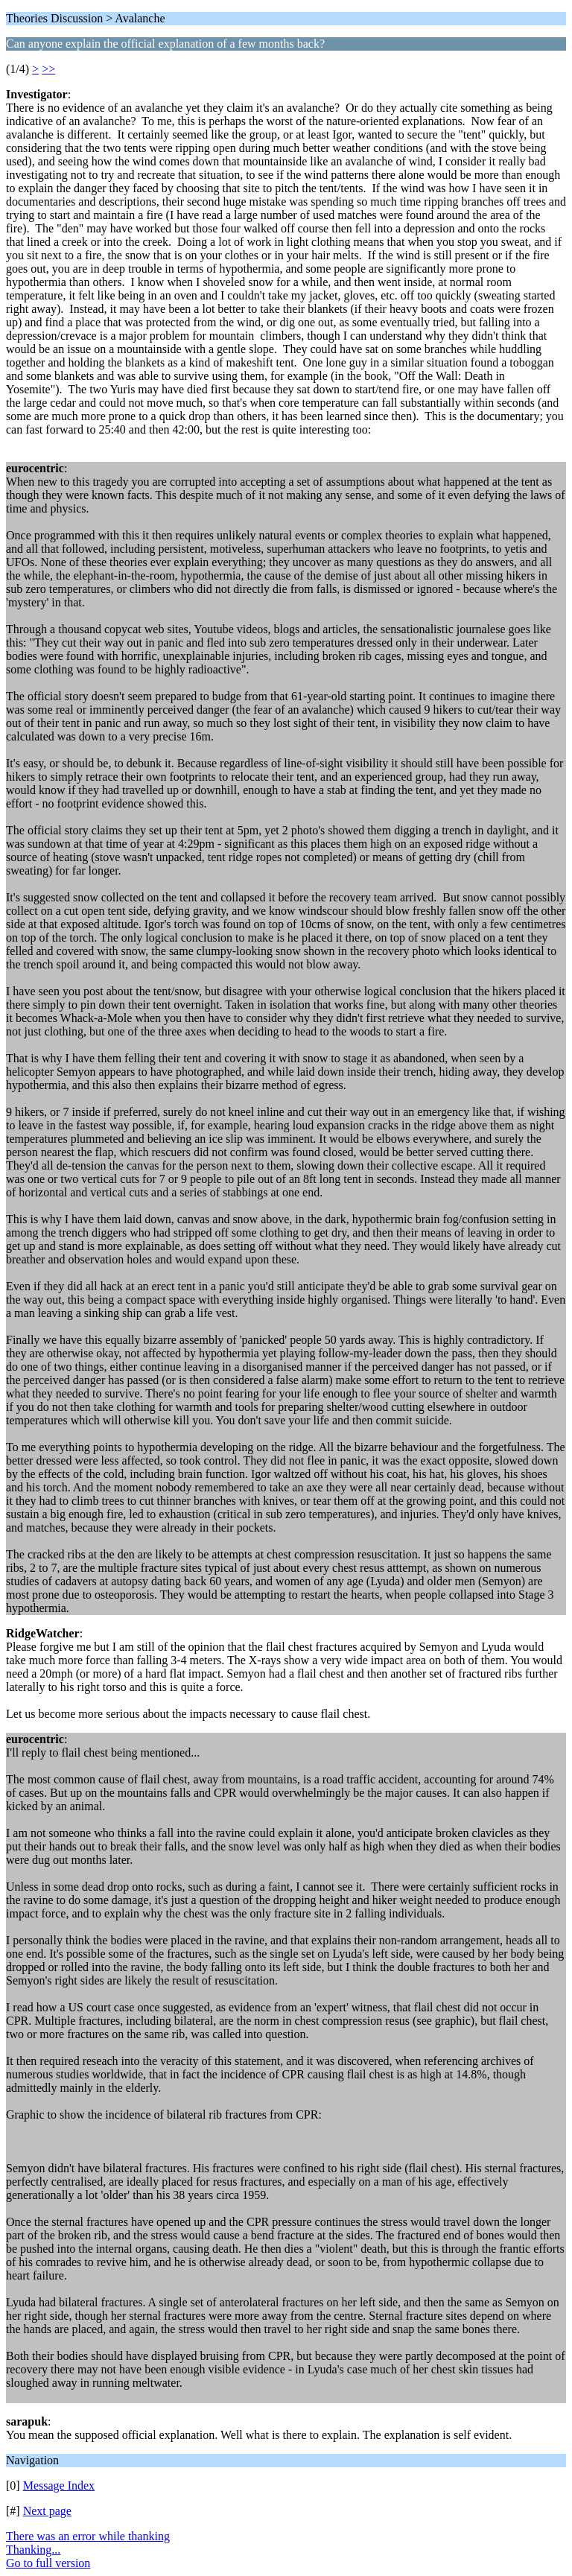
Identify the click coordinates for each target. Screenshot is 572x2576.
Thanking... (33, 2549)
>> (48, 69)
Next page (47, 2510)
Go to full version (48, 2563)
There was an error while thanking (88, 2536)
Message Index (59, 2485)
